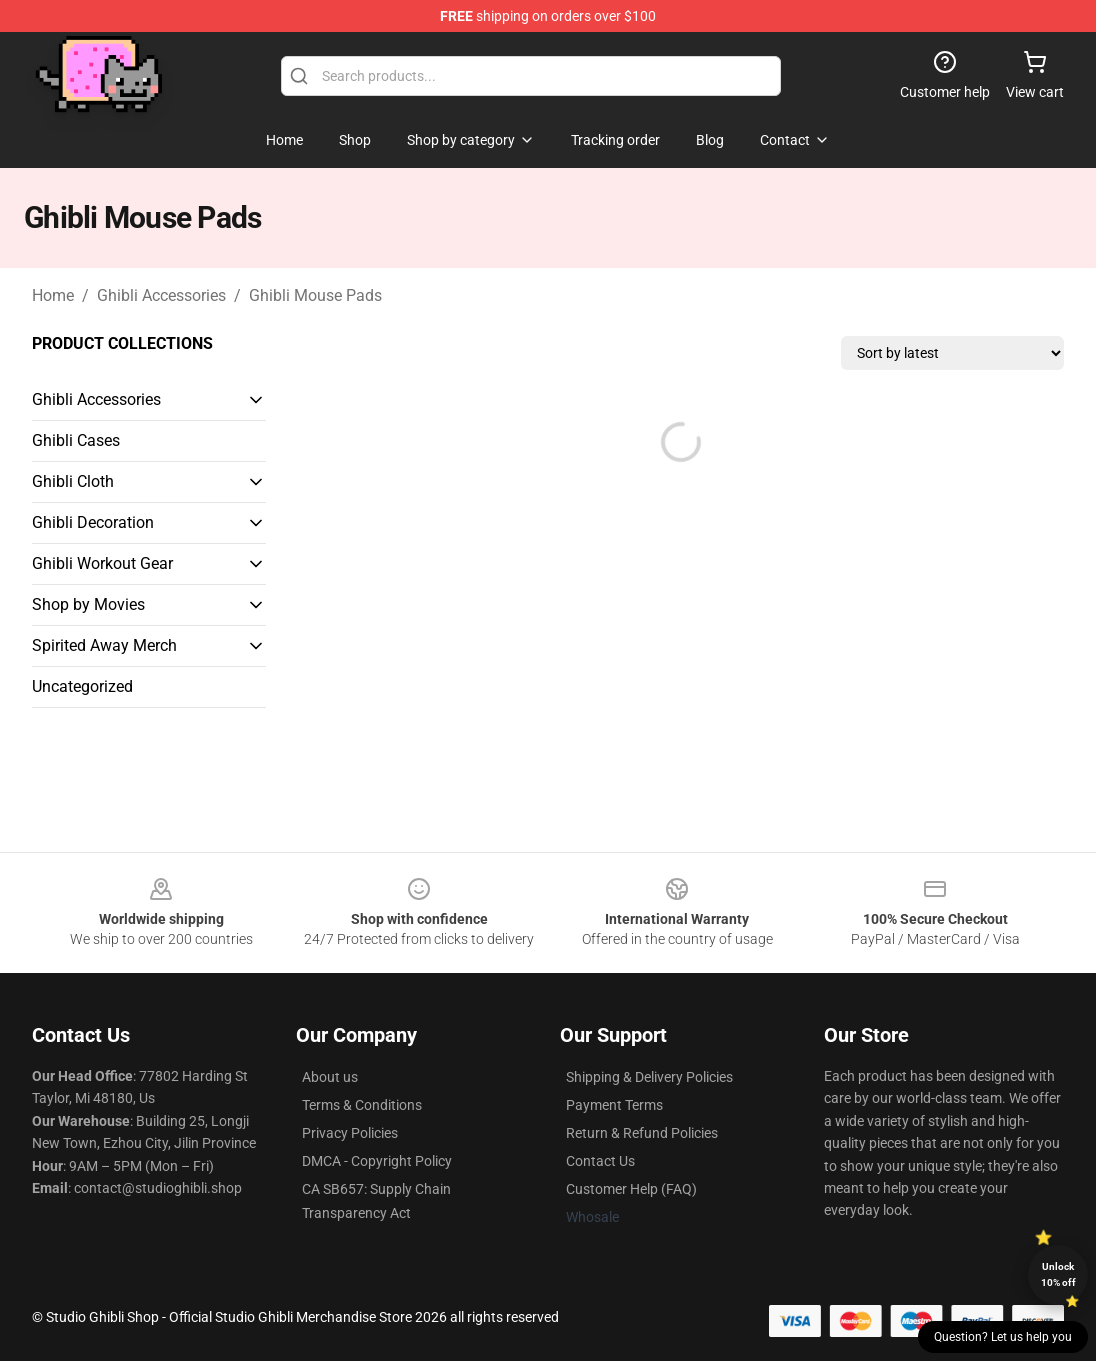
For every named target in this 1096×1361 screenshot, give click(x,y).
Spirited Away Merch (104, 645)
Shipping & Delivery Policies (649, 1077)
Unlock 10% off (1058, 1274)
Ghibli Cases (76, 440)
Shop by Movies (88, 604)
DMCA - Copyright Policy (377, 1161)
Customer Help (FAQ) (631, 1189)
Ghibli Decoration (93, 522)
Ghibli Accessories (161, 295)
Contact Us (600, 1161)
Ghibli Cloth (73, 481)
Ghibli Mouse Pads (315, 295)
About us (330, 1077)
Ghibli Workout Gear (102, 563)
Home (53, 295)
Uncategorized (82, 686)
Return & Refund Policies (642, 1133)
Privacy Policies (350, 1133)
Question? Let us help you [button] (1003, 1337)
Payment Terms (614, 1105)
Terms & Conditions (362, 1105)
